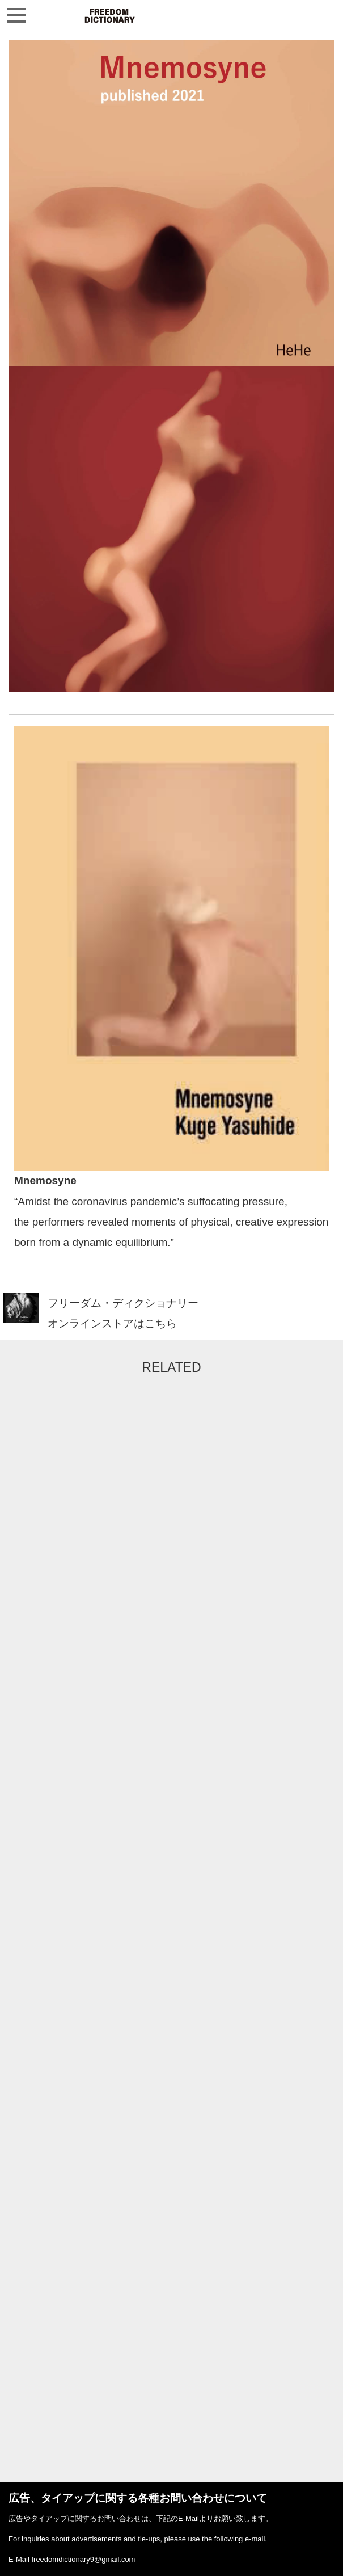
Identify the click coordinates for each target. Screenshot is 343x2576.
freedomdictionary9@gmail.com (83, 2559)
